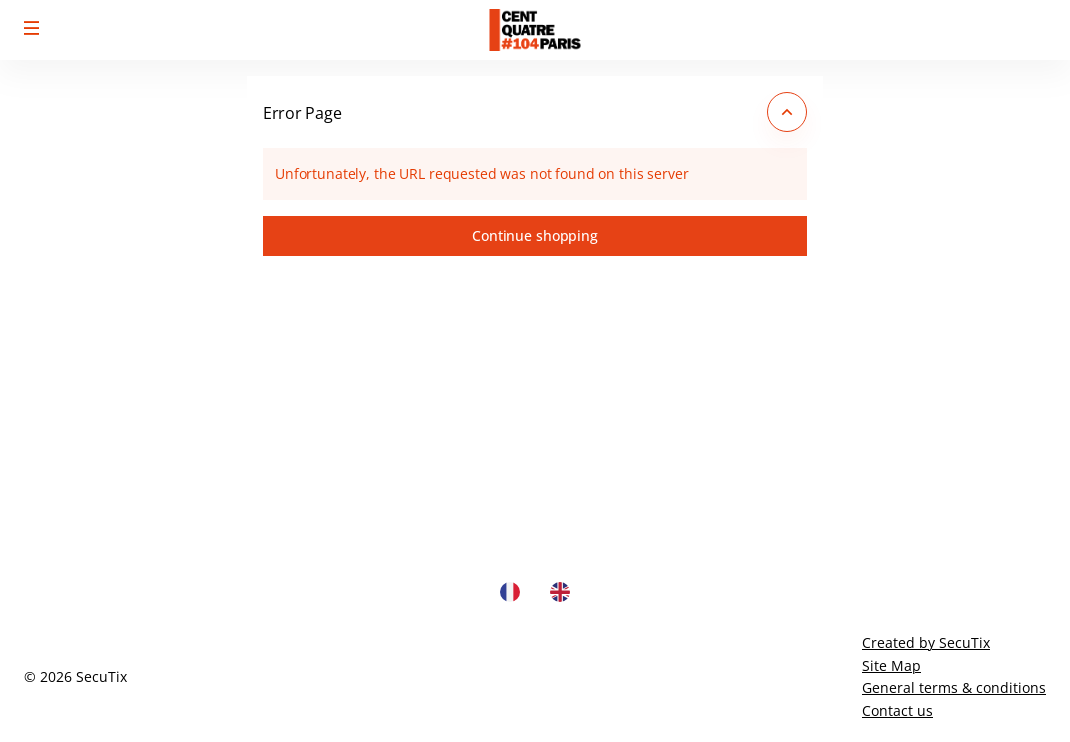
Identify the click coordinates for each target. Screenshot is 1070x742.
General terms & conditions (954, 687)
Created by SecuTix (926, 642)
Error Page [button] (302, 113)
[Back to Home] (535, 30)
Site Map (891, 665)
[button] (32, 28)
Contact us (897, 710)
